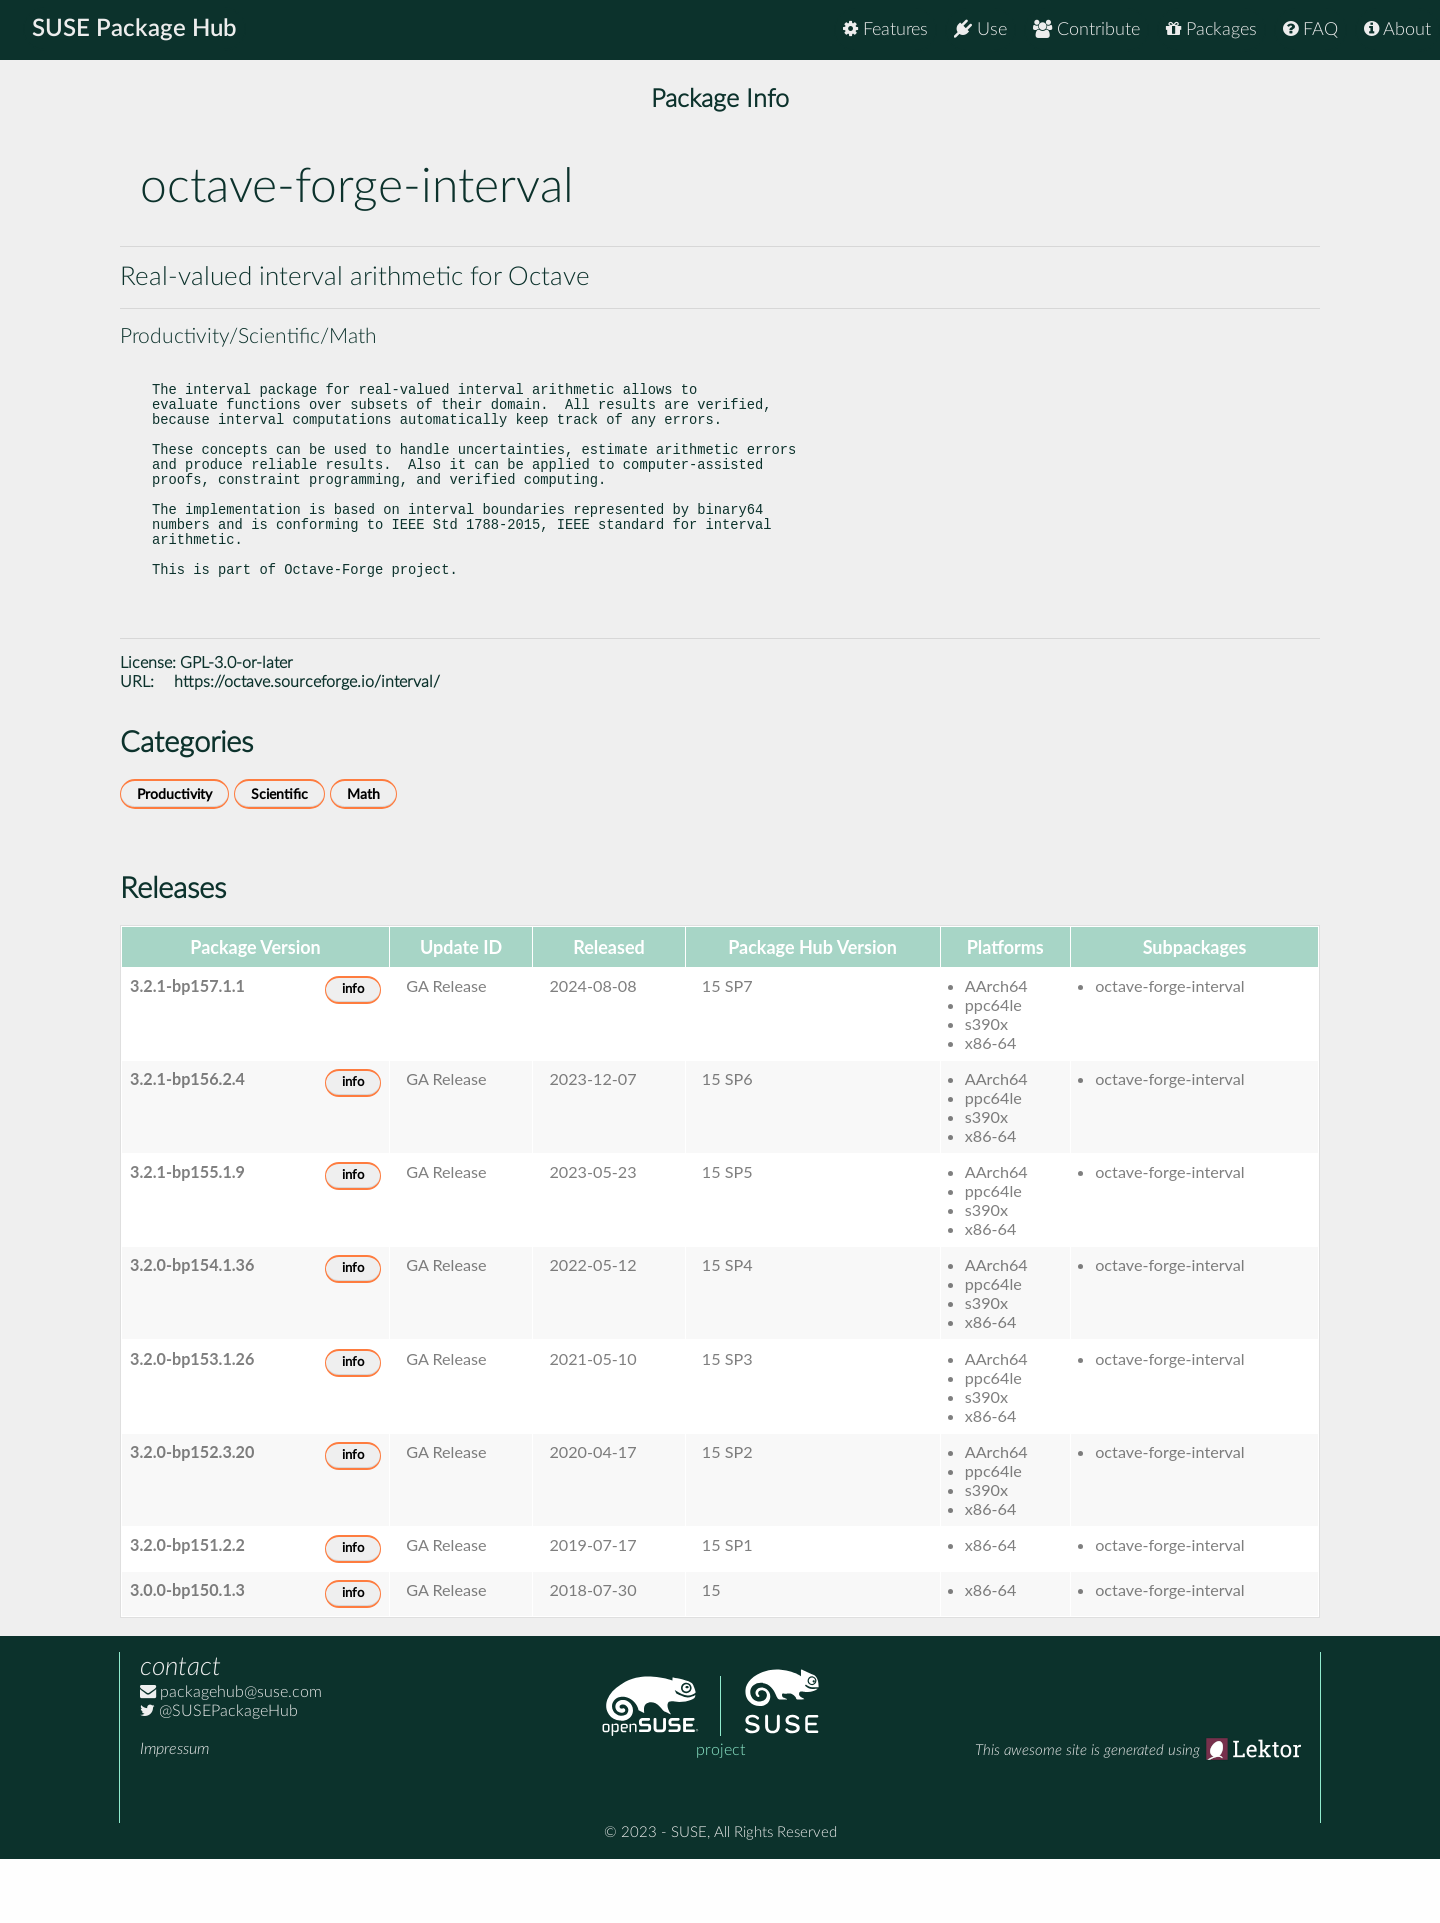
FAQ (1310, 29)
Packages (1211, 29)
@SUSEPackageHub (219, 1775)
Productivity (174, 858)
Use (980, 29)
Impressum (174, 1813)
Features (885, 29)
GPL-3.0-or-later (236, 727)
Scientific (279, 858)
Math (363, 858)
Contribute (1086, 29)
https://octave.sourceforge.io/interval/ (307, 746)
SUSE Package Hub (135, 30)
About (1397, 29)
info (353, 1053)
